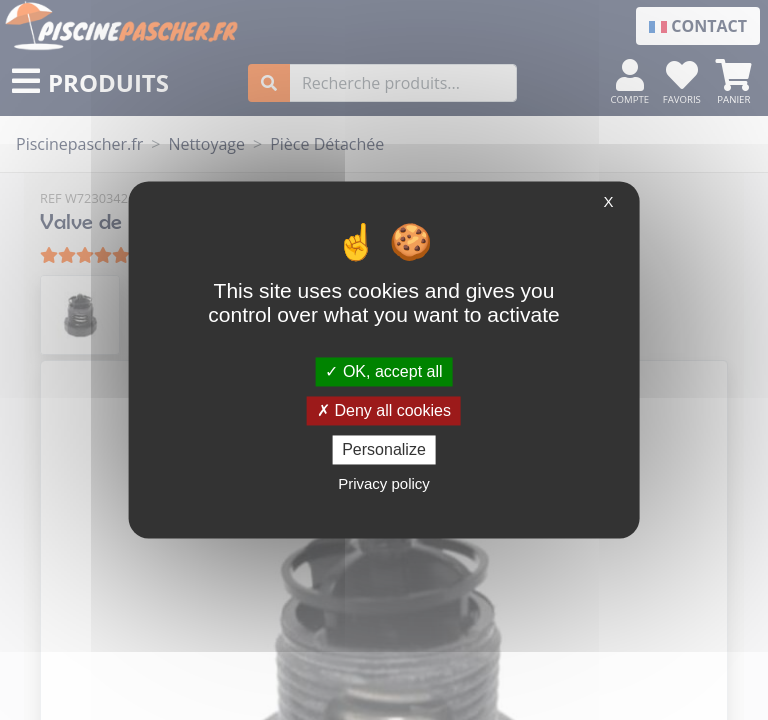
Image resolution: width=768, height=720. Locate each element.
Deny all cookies (384, 410)
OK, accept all (383, 371)
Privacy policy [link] (384, 484)
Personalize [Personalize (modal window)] (384, 449)
